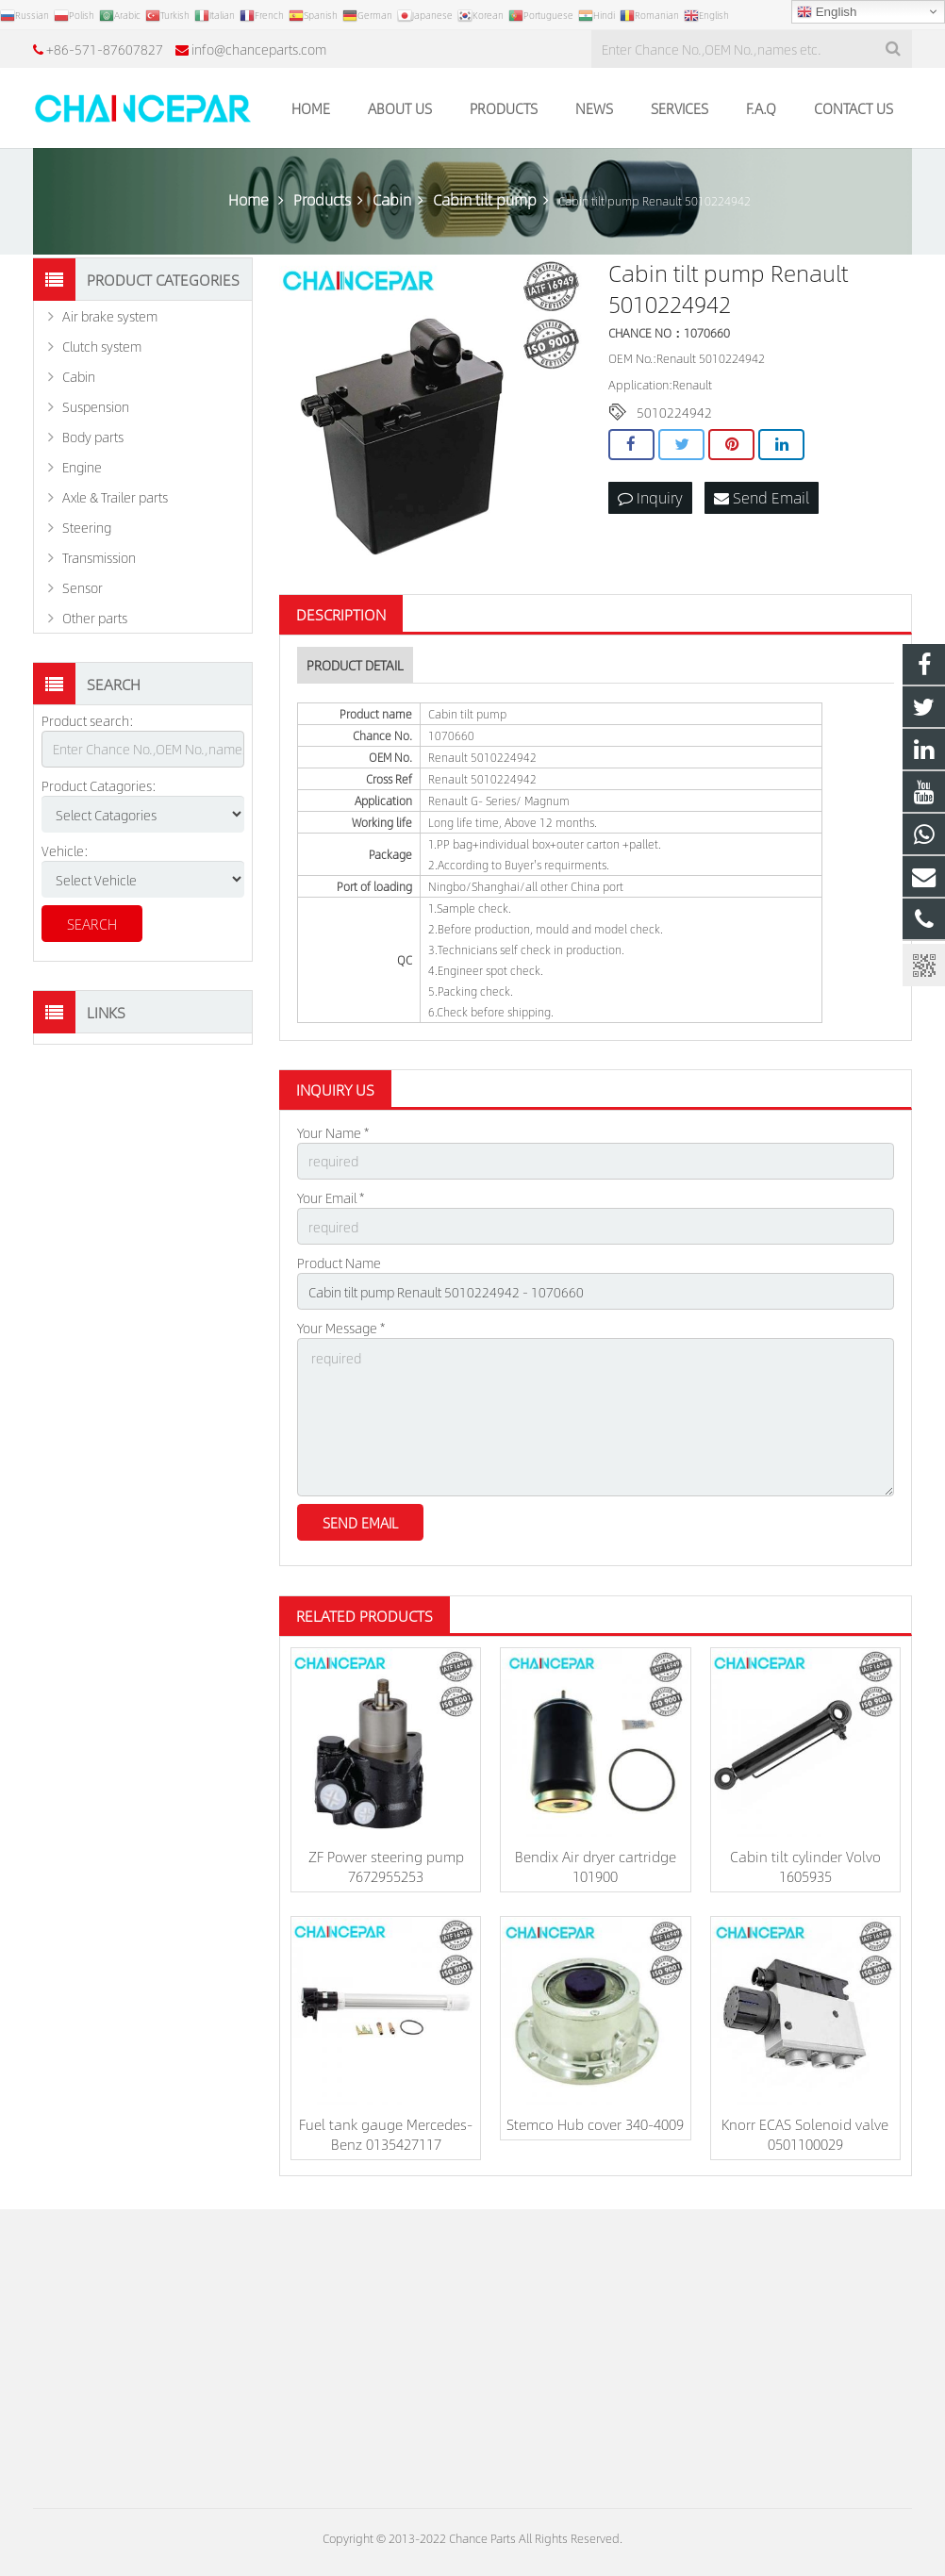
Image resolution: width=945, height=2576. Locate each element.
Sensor (82, 587)
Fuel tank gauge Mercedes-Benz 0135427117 (385, 2134)
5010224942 (674, 412)
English (826, 12)
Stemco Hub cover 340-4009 (595, 2124)
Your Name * (333, 1132)
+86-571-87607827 (104, 49)
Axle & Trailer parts (115, 497)
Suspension (95, 406)
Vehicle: (65, 850)
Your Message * (341, 1327)
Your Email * (330, 1197)
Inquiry (650, 497)
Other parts (94, 617)
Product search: (87, 720)
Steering (86, 527)
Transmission (99, 557)
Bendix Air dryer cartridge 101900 (595, 1866)
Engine (82, 466)
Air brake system (110, 315)
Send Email (761, 497)
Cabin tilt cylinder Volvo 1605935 (805, 1866)
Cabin (78, 376)
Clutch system (101, 346)
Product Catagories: (99, 785)
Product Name (339, 1262)
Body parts (93, 436)
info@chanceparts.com (258, 49)
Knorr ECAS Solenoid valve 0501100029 (804, 2134)
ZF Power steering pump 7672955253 (386, 1866)
